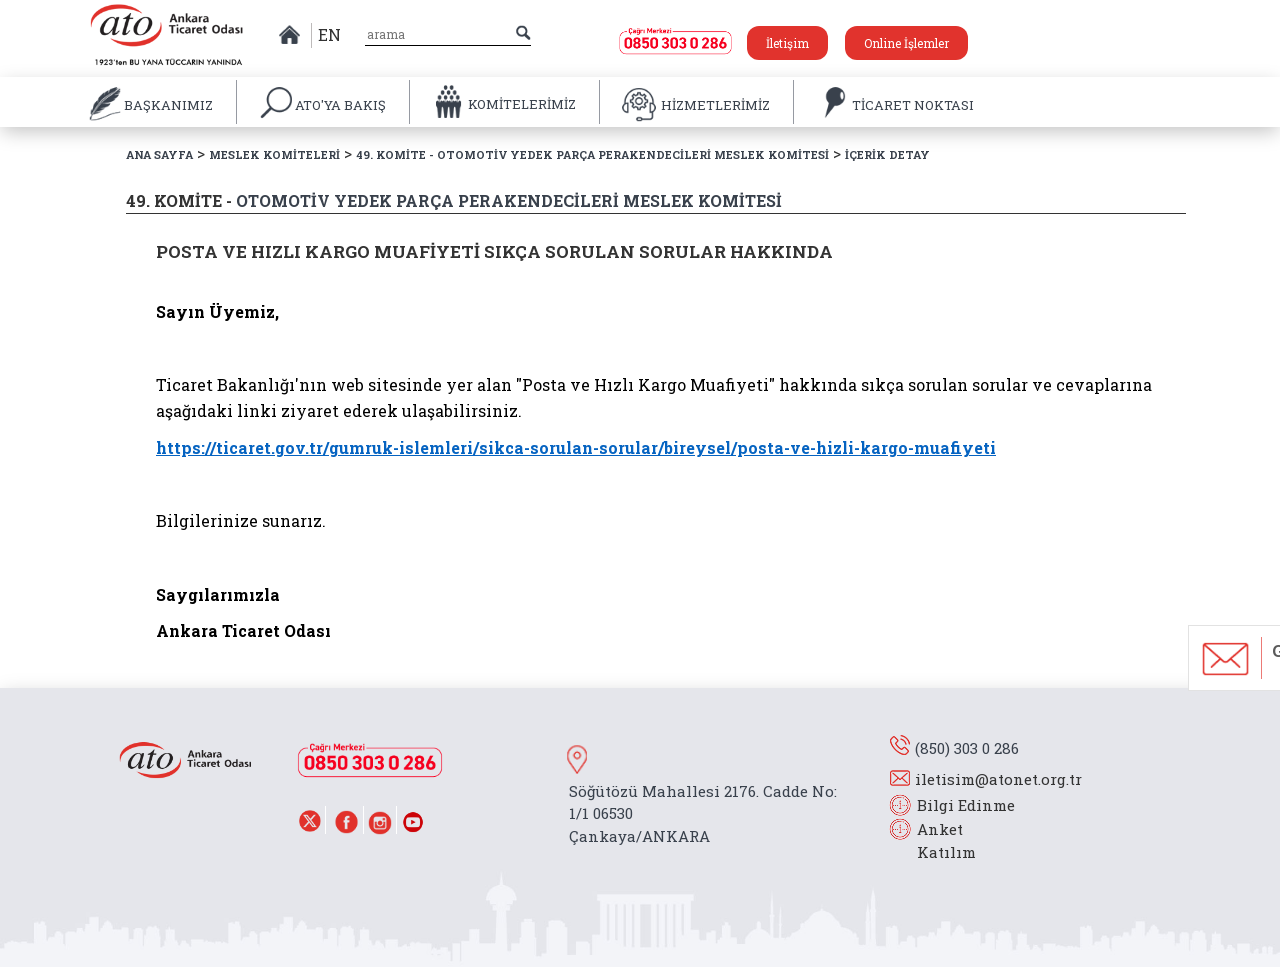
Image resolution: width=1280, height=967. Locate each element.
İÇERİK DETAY (887, 154)
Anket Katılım (937, 840)
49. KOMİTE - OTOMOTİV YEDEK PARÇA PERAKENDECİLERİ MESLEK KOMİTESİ (592, 154)
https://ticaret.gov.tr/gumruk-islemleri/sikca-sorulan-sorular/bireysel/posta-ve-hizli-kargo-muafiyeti (576, 447)
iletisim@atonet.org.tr (998, 779)
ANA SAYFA (159, 154)
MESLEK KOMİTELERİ (274, 154)
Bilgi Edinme (966, 805)
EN (329, 34)
